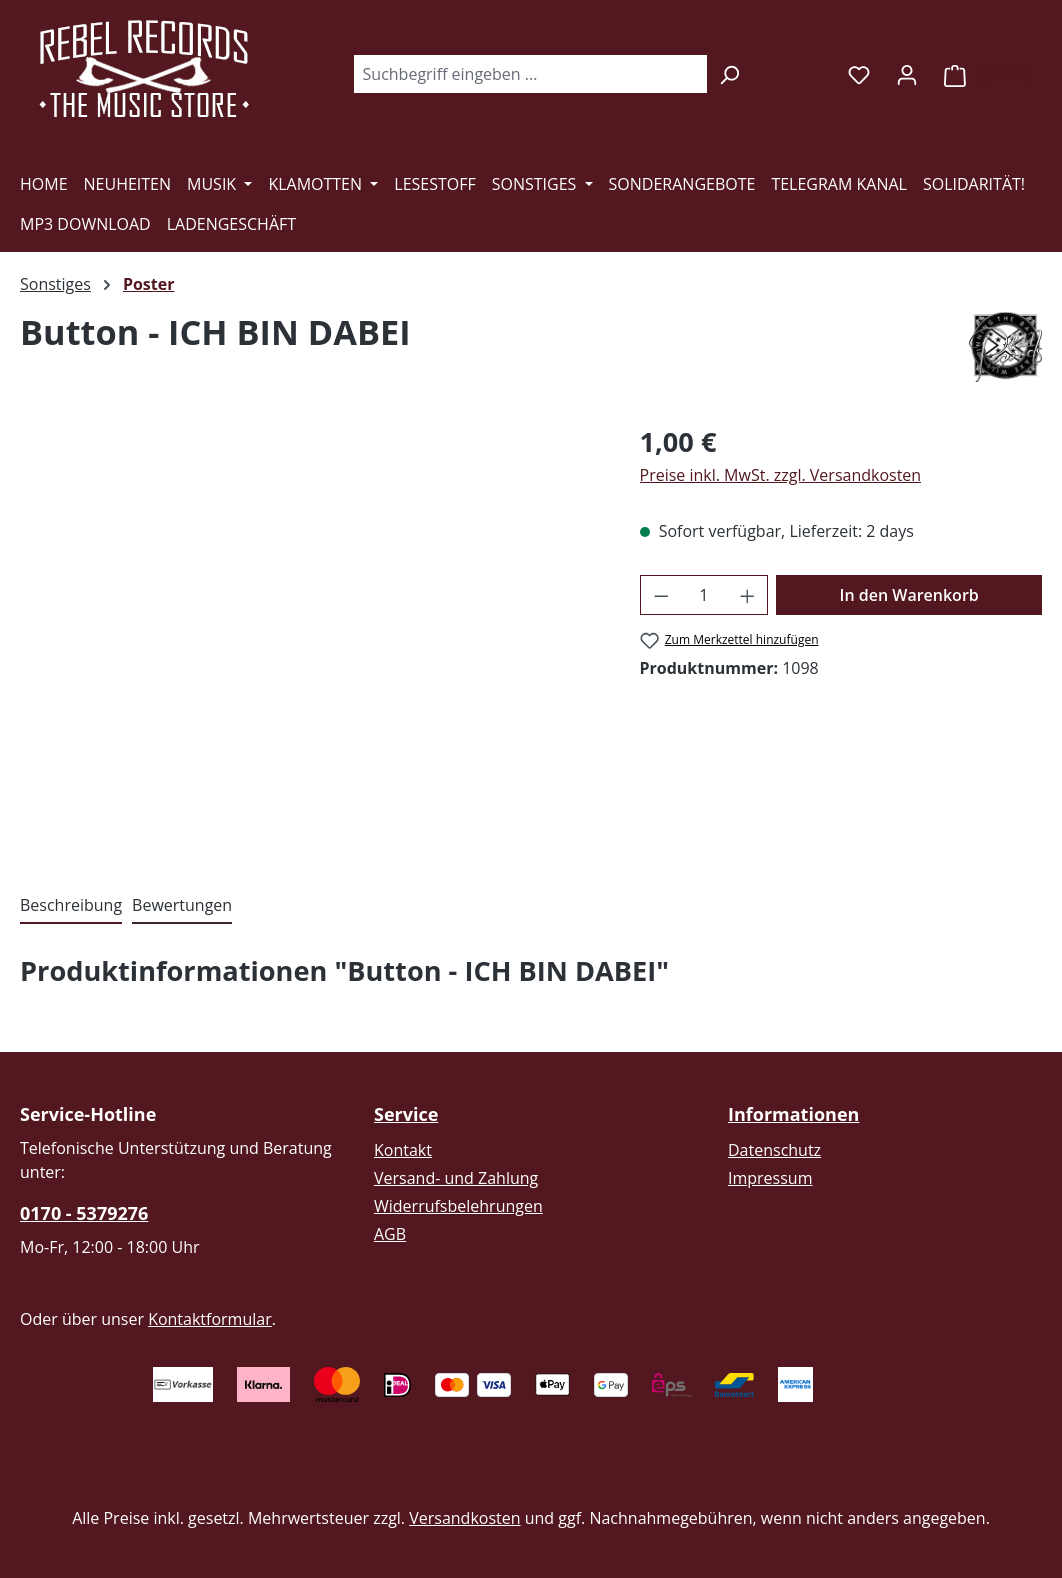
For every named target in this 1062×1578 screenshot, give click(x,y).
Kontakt (403, 1150)
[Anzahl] (704, 595)
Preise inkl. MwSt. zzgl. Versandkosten (781, 475)
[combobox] (530, 74)
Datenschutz (774, 1150)
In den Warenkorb (909, 595)
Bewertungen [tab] (182, 905)
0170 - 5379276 (84, 1213)
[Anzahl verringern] (661, 595)
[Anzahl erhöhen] (748, 595)
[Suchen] (729, 74)
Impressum (770, 1178)
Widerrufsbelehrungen (458, 1206)
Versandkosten (464, 1518)
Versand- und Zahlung (456, 1178)
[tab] (71, 906)
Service (406, 1114)
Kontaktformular (210, 1319)
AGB (390, 1234)
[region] (310, 637)
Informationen (793, 1114)
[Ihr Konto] (907, 74)
